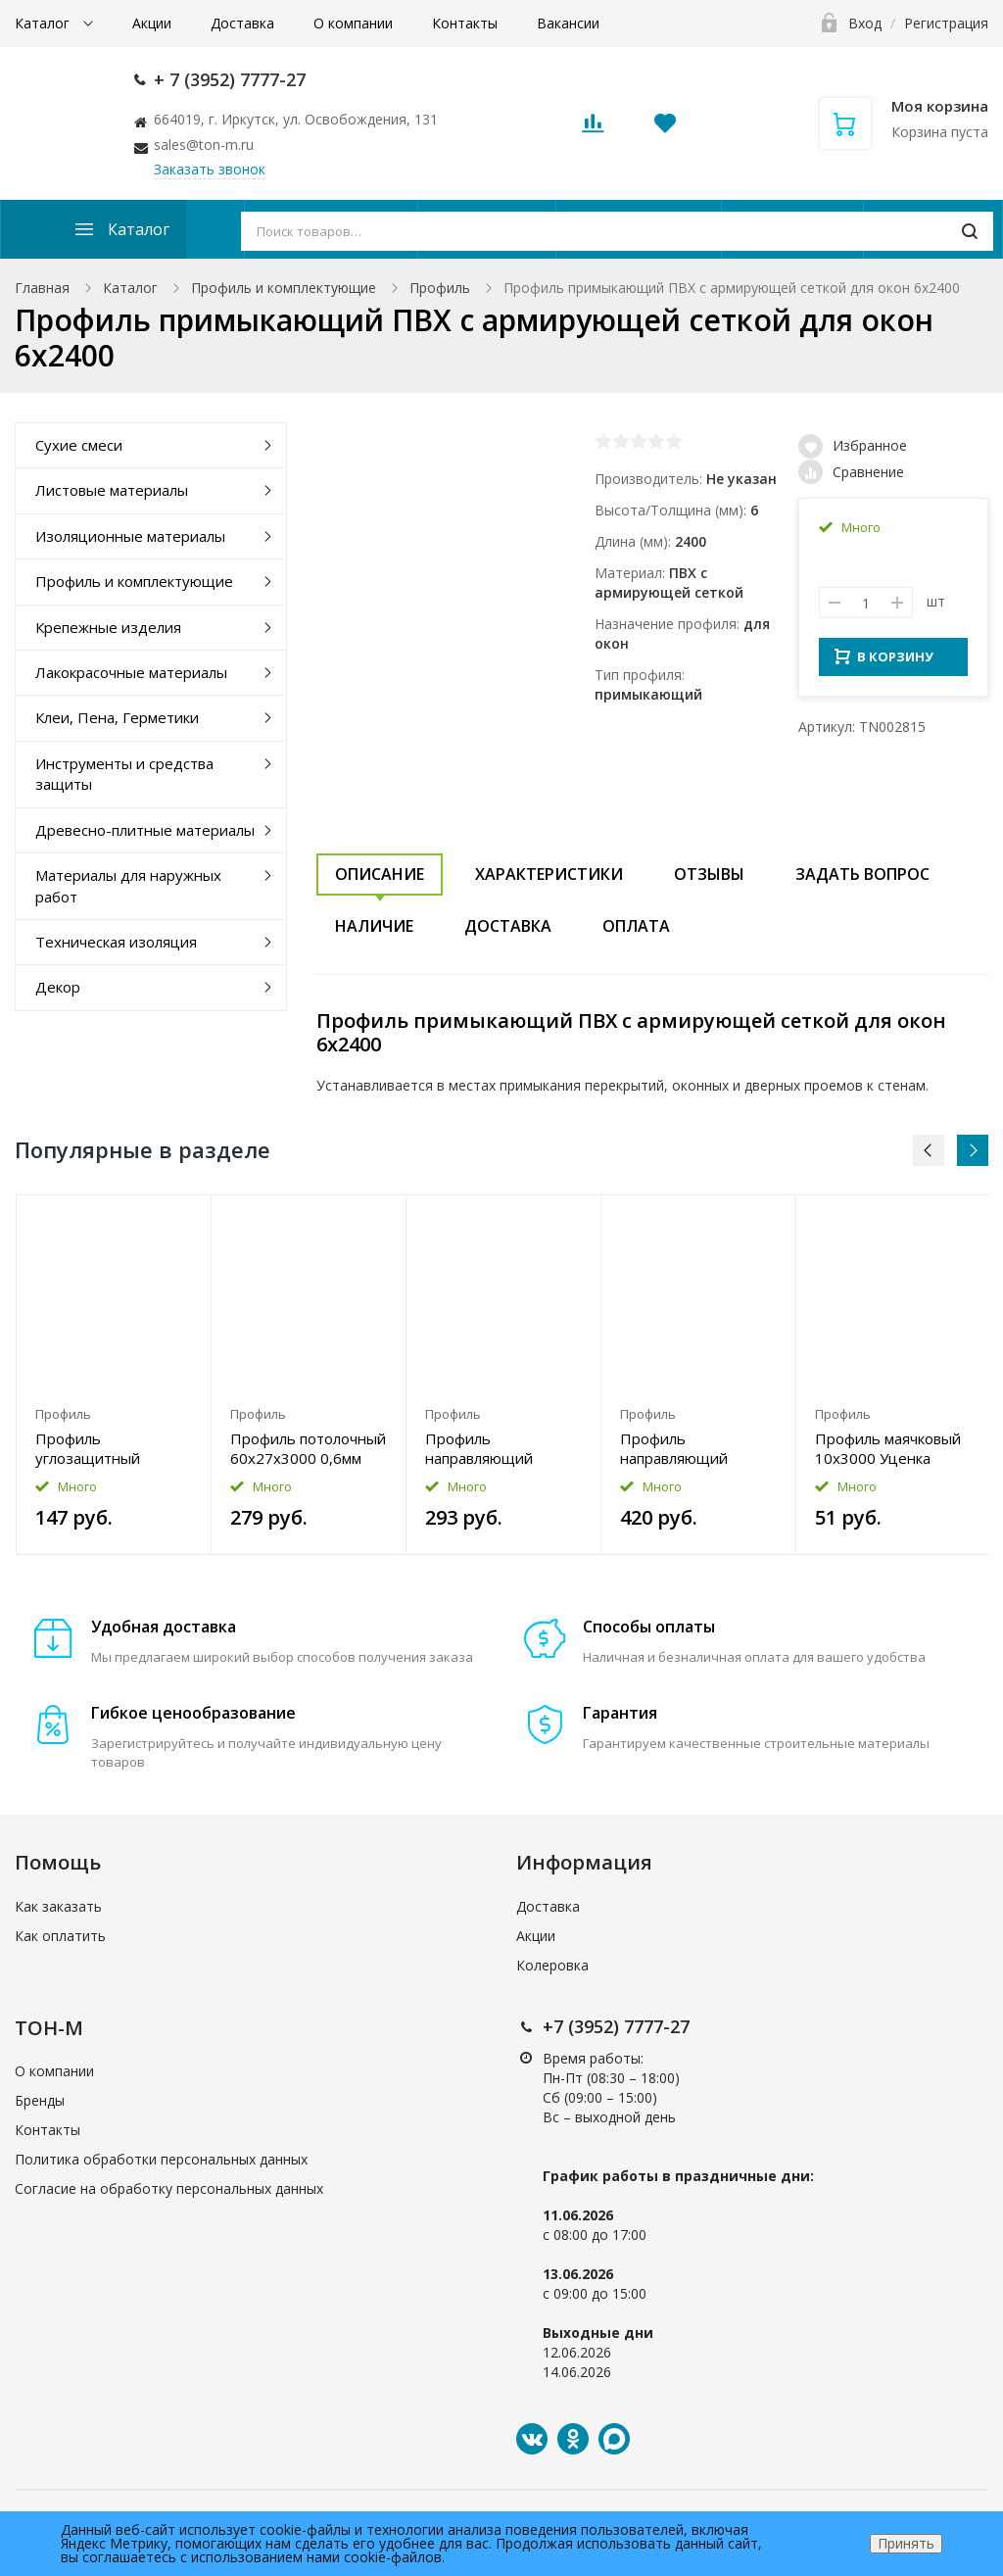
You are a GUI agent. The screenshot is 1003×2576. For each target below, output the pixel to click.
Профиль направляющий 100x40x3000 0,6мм (690, 1448)
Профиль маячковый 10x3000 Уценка (888, 1448)
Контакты (465, 23)
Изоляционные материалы (130, 536)
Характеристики (549, 874)
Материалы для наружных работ (128, 885)
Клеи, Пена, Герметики (117, 717)
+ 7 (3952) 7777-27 (230, 79)
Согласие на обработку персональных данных (169, 2188)
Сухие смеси (78, 445)
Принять (906, 2543)
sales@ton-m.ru (204, 144)
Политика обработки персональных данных (161, 2159)
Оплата (636, 926)
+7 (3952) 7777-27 (616, 2026)
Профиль (439, 287)
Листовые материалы (111, 490)
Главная (42, 287)
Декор (57, 986)
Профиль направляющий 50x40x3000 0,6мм (490, 1448)
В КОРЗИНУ (884, 662)
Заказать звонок (209, 169)
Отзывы (709, 874)
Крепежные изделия (108, 627)
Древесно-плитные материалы (145, 830)
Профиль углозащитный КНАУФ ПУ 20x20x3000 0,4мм (101, 1448)
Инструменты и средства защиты (124, 773)
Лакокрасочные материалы (131, 672)
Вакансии (568, 23)
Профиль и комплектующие (283, 287)
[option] (114, 1374)
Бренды (40, 2100)
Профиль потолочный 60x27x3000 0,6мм (308, 1448)
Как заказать (58, 1906)
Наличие (374, 926)
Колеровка (552, 1965)
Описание (379, 874)
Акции (151, 23)
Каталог (44, 23)
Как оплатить (60, 1935)
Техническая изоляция (116, 941)
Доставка (242, 23)
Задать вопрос (862, 874)
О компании (353, 23)
